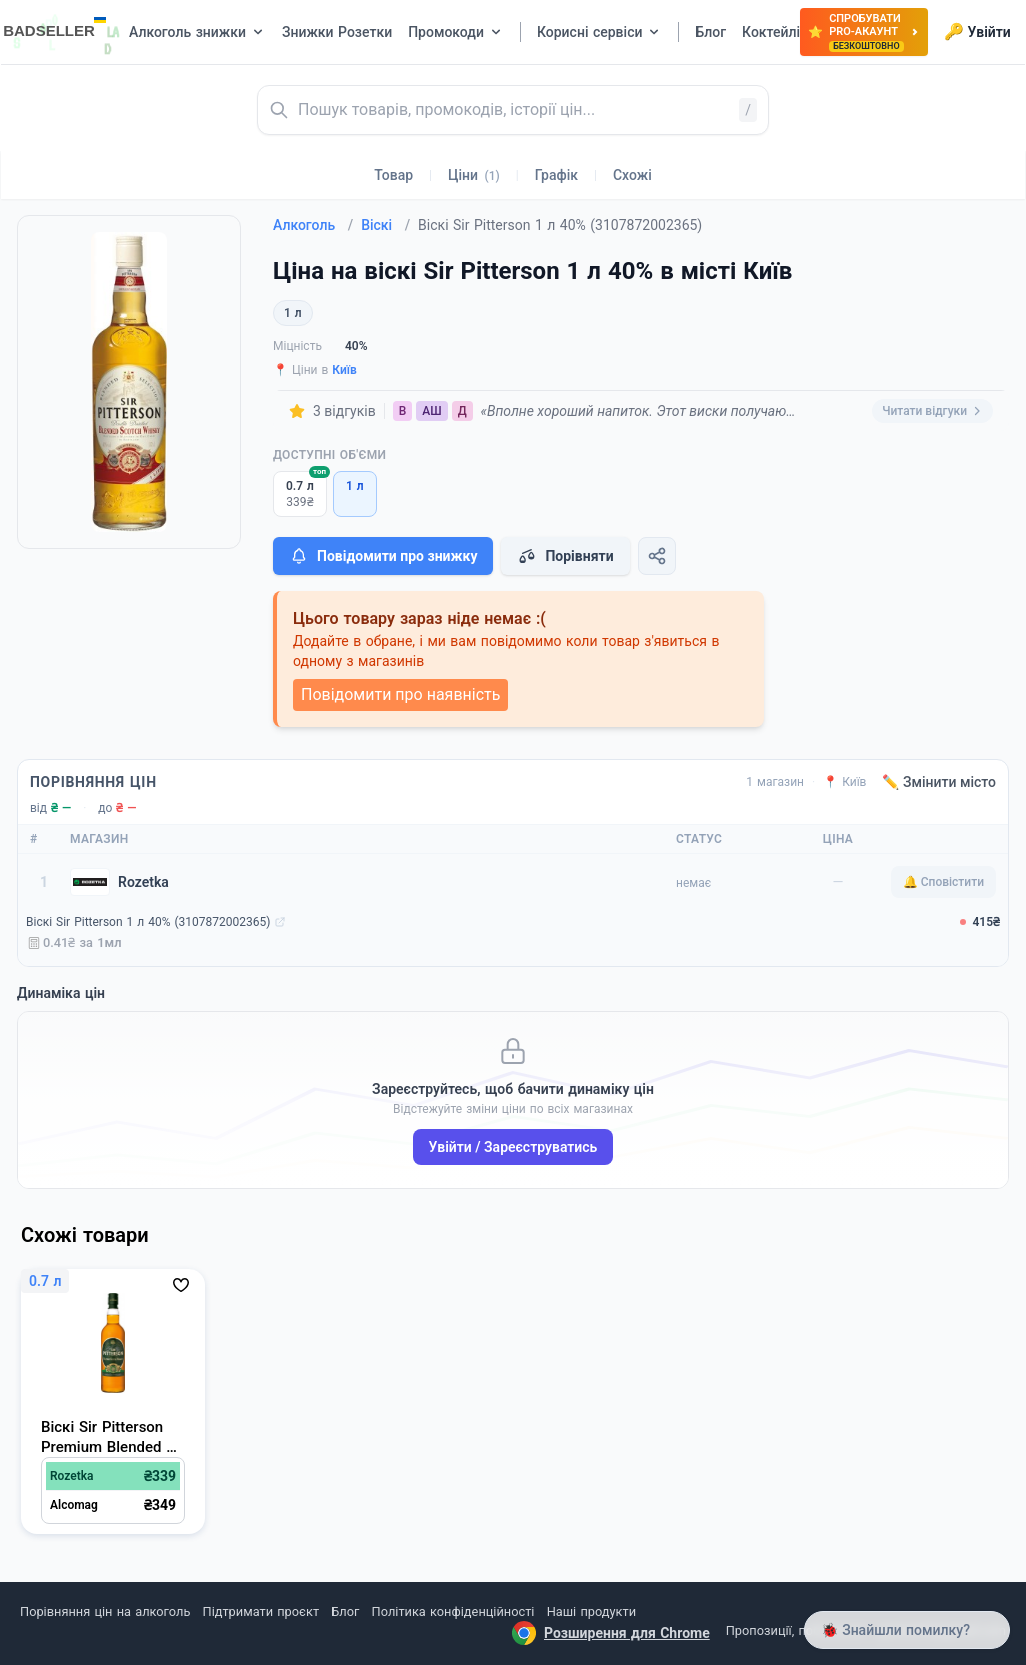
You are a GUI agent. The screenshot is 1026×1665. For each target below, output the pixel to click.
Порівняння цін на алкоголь (105, 1611)
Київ (344, 370)
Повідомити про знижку (383, 556)
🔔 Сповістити (943, 882)
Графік (556, 175)
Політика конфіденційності (453, 1611)
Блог (345, 1611)
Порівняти (565, 556)
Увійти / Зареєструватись (513, 1147)
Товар (393, 175)
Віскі (385, 225)
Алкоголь (313, 225)
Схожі (632, 175)
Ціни (474, 175)
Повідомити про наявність (400, 694)
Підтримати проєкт (261, 1611)
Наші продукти (591, 1611)
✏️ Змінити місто (939, 782)
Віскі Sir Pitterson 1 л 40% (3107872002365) (148, 922)
